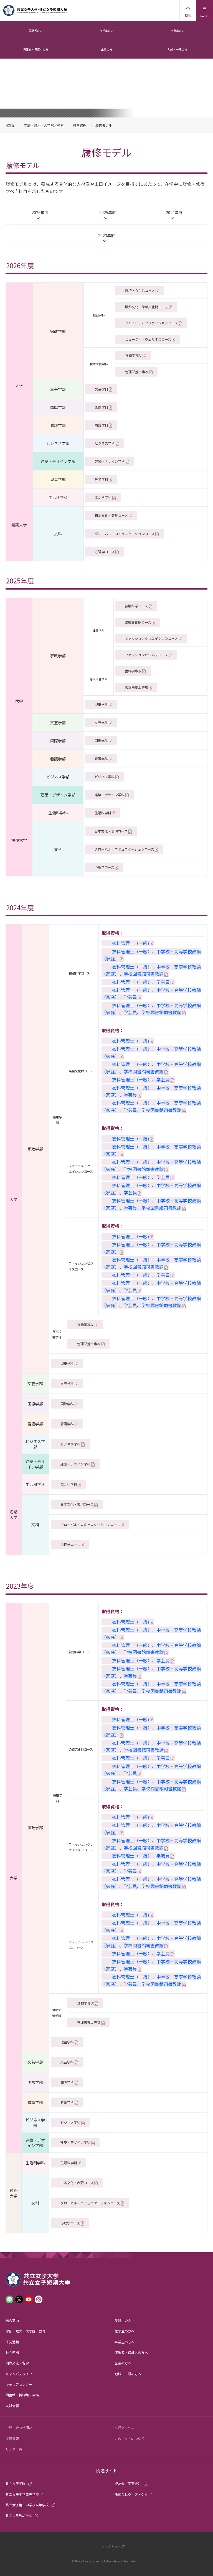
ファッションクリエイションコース (151, 638)
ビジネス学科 (105, 443)
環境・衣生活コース (140, 290)
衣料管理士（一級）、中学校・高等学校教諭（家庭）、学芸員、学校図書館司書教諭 (151, 1009)
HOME (10, 125)
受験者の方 (35, 30)
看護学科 (101, 425)
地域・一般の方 (177, 49)
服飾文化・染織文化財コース (146, 306)
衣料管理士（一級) (130, 943)
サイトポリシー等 (111, 2546)
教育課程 (79, 125)
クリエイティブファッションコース (151, 322)
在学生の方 (106, 30)
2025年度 (107, 212)
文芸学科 (101, 389)
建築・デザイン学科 (110, 461)
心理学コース (105, 551)
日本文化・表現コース (111, 515)
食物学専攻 (133, 355)
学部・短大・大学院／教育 (44, 125)
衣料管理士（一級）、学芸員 (141, 982)
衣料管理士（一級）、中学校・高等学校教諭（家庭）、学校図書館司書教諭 (151, 970)
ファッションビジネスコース (146, 654)
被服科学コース (136, 605)
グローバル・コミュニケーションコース (124, 533)
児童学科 (101, 479)
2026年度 (40, 212)
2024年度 (174, 212)
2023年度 (106, 235)
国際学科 (101, 407)
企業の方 (106, 49)
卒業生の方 (177, 30)
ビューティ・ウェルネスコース (148, 339)
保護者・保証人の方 (35, 49)
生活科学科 (103, 497)
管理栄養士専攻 (136, 371)
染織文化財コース (138, 622)
